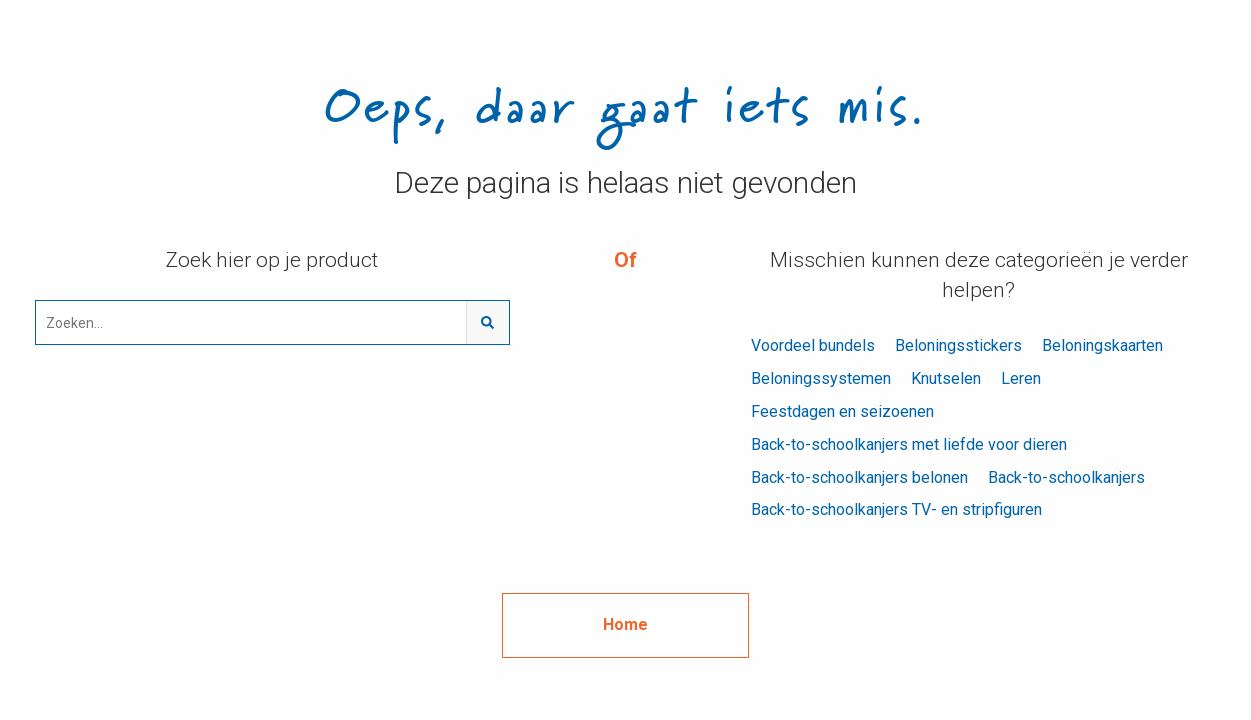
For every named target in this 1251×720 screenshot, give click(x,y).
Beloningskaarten (1102, 345)
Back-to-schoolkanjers (1066, 477)
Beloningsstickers (958, 345)
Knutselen (946, 378)
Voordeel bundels (813, 345)
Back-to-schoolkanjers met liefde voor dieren (909, 444)
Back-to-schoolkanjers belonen (859, 477)
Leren (1021, 378)
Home (625, 624)
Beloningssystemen (821, 378)
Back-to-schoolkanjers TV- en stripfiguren (896, 509)
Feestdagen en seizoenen (842, 411)
